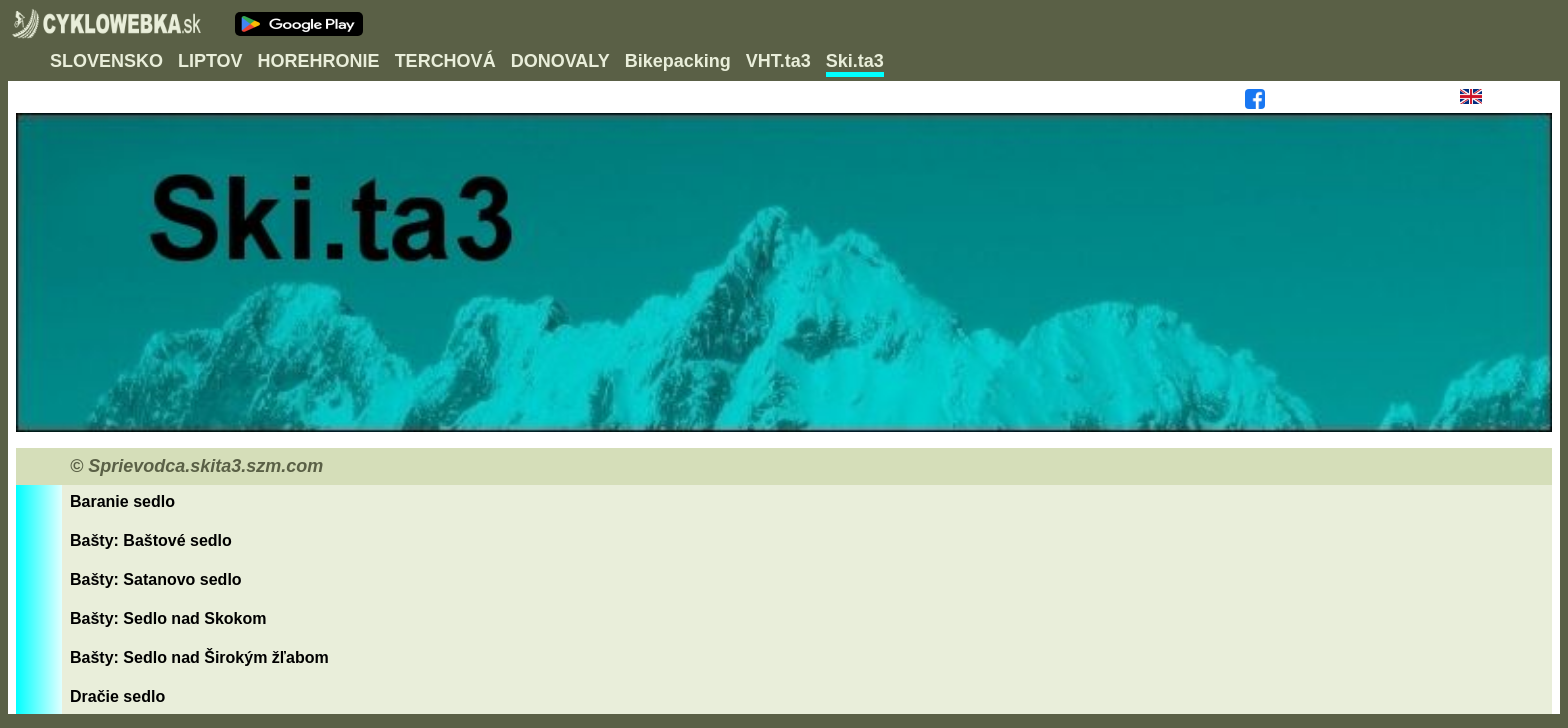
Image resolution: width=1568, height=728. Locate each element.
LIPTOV (210, 61)
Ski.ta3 (855, 61)
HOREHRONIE (319, 61)
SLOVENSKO (106, 61)
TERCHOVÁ (445, 61)
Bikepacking (678, 61)
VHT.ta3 (778, 61)
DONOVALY (560, 61)
